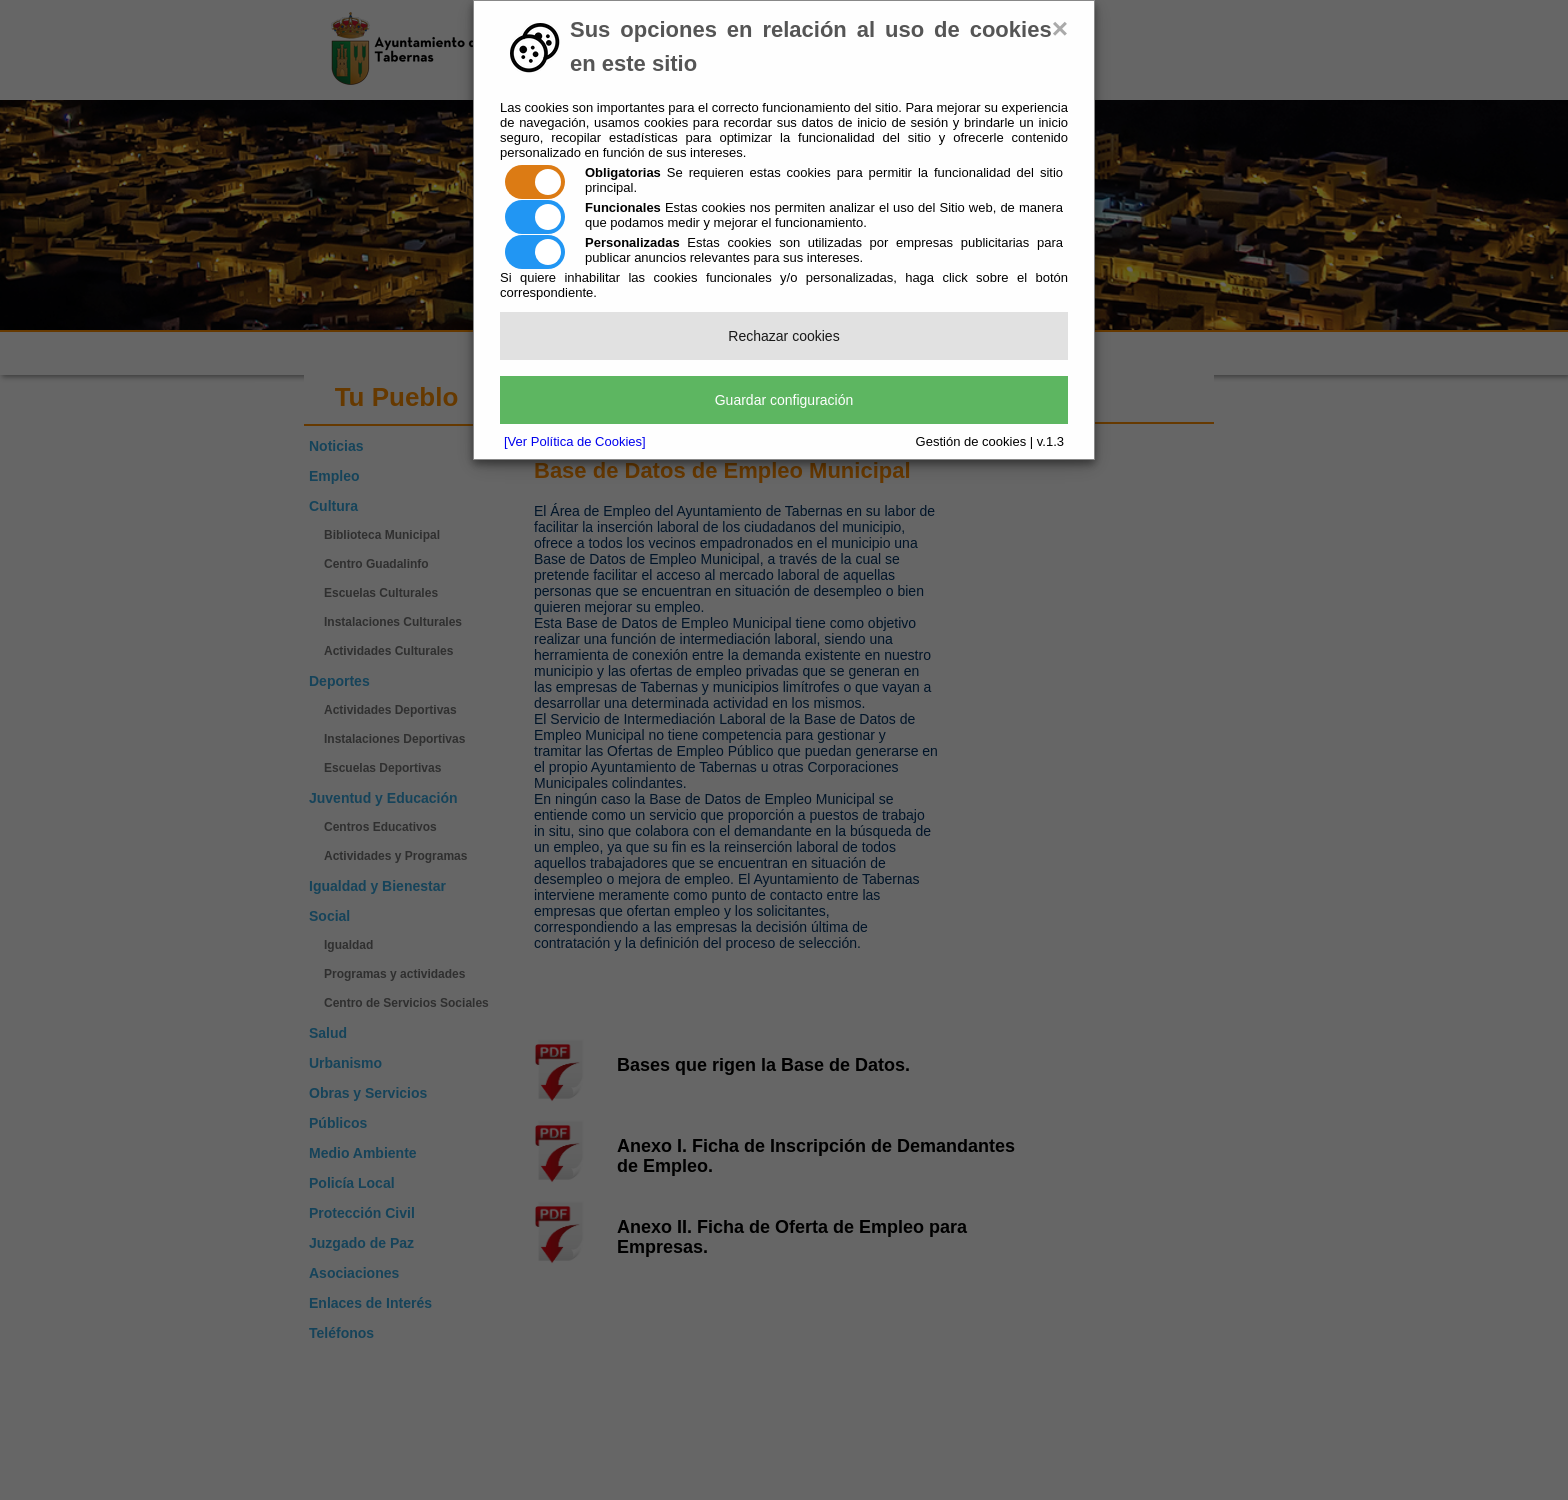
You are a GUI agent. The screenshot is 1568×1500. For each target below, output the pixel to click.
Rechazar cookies (783, 336)
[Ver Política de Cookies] (575, 441)
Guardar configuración (784, 400)
